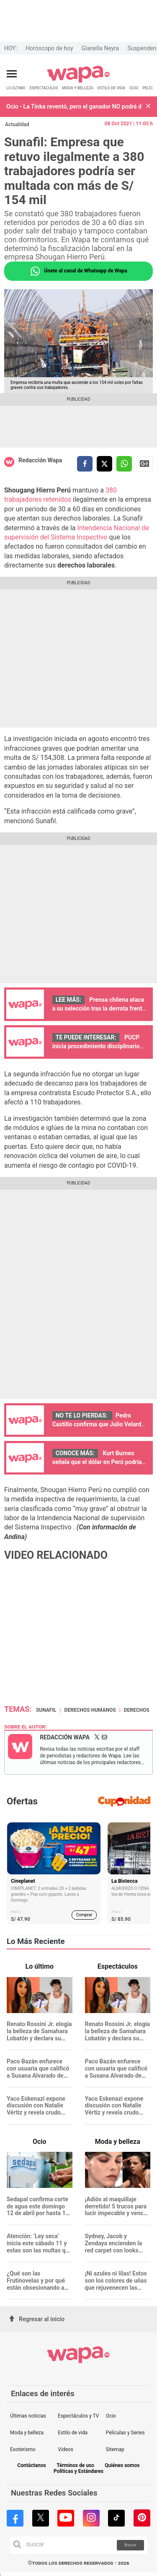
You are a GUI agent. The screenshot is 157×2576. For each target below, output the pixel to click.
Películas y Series (125, 2433)
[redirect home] (78, 81)
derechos (136, 1710)
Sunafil (46, 1710)
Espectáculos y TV (78, 2416)
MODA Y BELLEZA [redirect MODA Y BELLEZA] (77, 88)
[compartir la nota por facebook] (85, 464)
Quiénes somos (122, 2465)
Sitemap (115, 2449)
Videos (65, 2449)
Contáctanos (31, 2465)
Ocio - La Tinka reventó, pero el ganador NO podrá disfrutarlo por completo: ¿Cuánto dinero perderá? (74, 106)
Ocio (111, 2416)
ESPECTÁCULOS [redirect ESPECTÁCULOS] (44, 88)
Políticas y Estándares (78, 2471)
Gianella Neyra (100, 48)
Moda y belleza (27, 2433)
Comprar (84, 1915)
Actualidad (17, 124)
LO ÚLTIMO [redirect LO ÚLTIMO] (16, 88)
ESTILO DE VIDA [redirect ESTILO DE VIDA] (111, 88)
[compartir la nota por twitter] (104, 464)
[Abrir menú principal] (12, 74)
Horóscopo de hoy (49, 48)
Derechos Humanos (90, 1710)
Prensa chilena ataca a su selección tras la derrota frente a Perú (98, 1008)
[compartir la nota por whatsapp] (124, 464)
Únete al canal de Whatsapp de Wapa (78, 271)
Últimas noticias (28, 2416)
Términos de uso (75, 2465)
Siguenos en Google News (144, 463)
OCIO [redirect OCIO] (133, 88)
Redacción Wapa (40, 460)
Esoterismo (23, 2449)
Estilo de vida (73, 2433)
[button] (148, 106)
